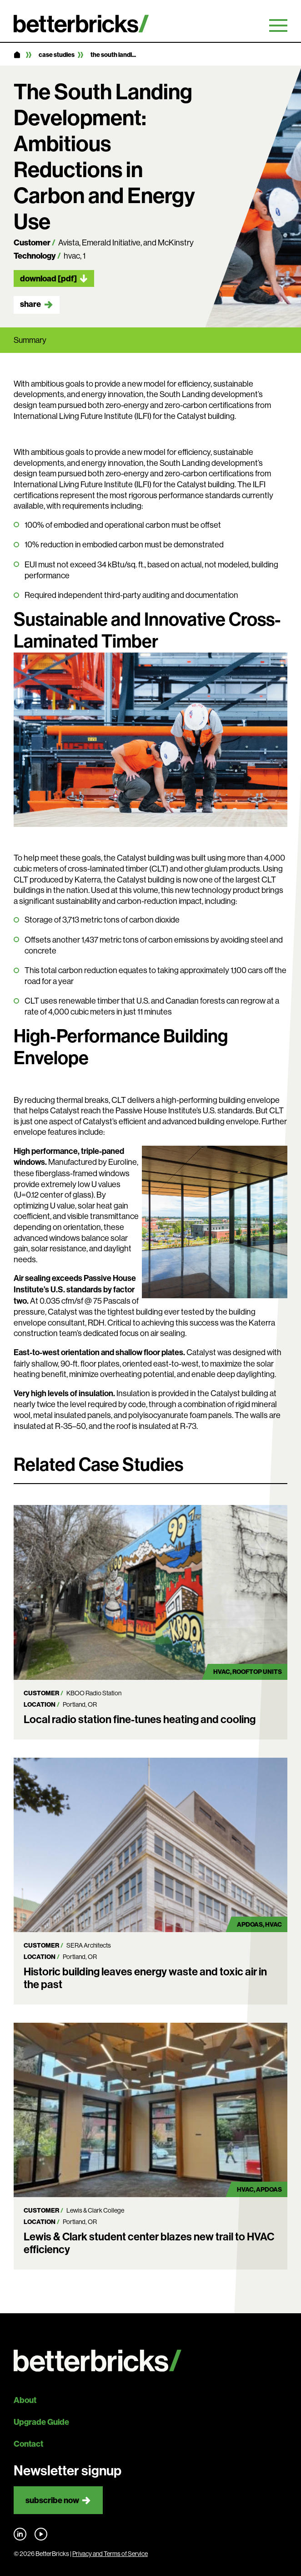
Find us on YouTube (41, 2534)
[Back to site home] (150, 2361)
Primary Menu (278, 25)
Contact (28, 2443)
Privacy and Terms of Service (110, 2554)
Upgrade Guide (41, 2422)
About (25, 2400)
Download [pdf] (48, 278)
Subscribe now (52, 2500)
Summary (30, 340)
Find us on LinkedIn (20, 2534)
